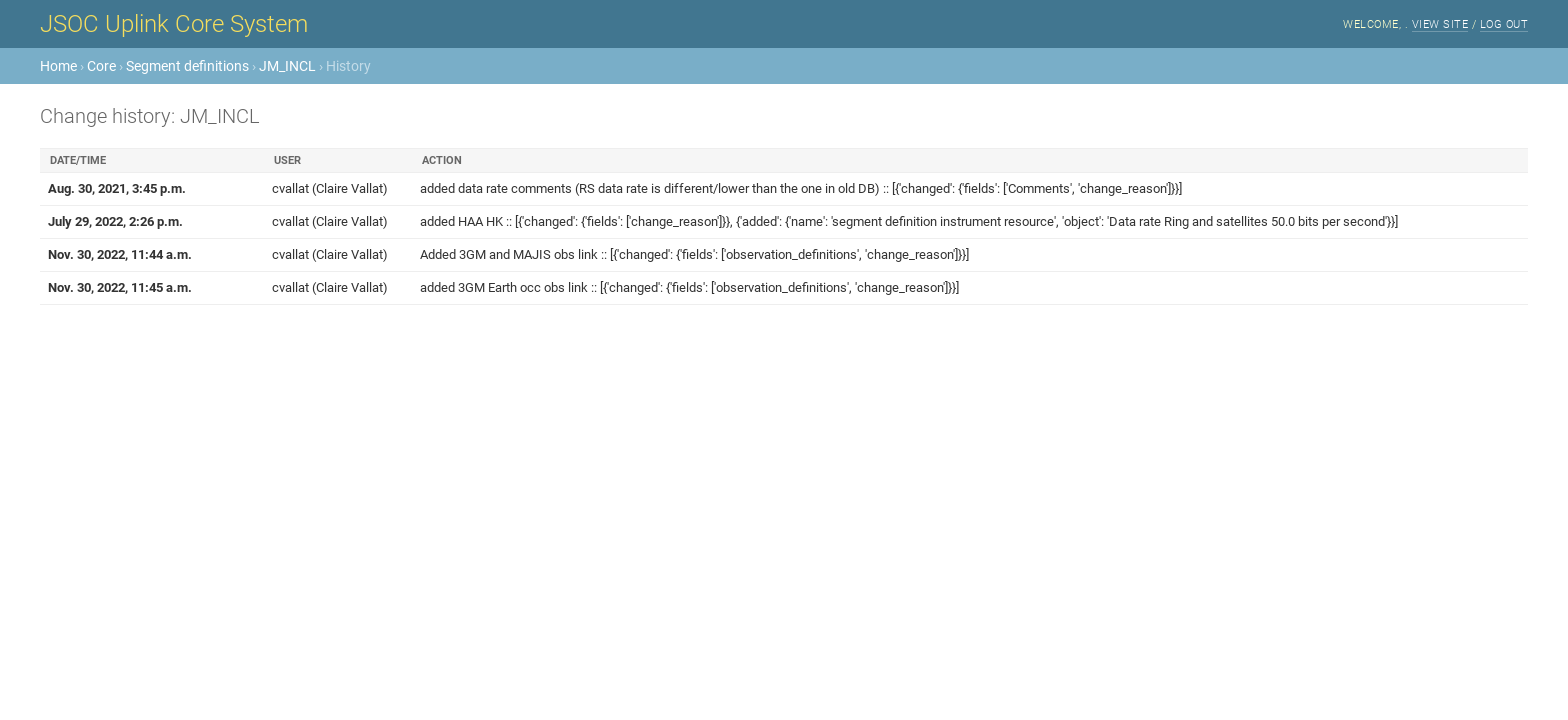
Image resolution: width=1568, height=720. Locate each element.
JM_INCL (287, 66)
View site (1440, 24)
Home (58, 66)
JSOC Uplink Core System (174, 24)
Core (101, 66)
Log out (1504, 24)
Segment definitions (187, 66)
